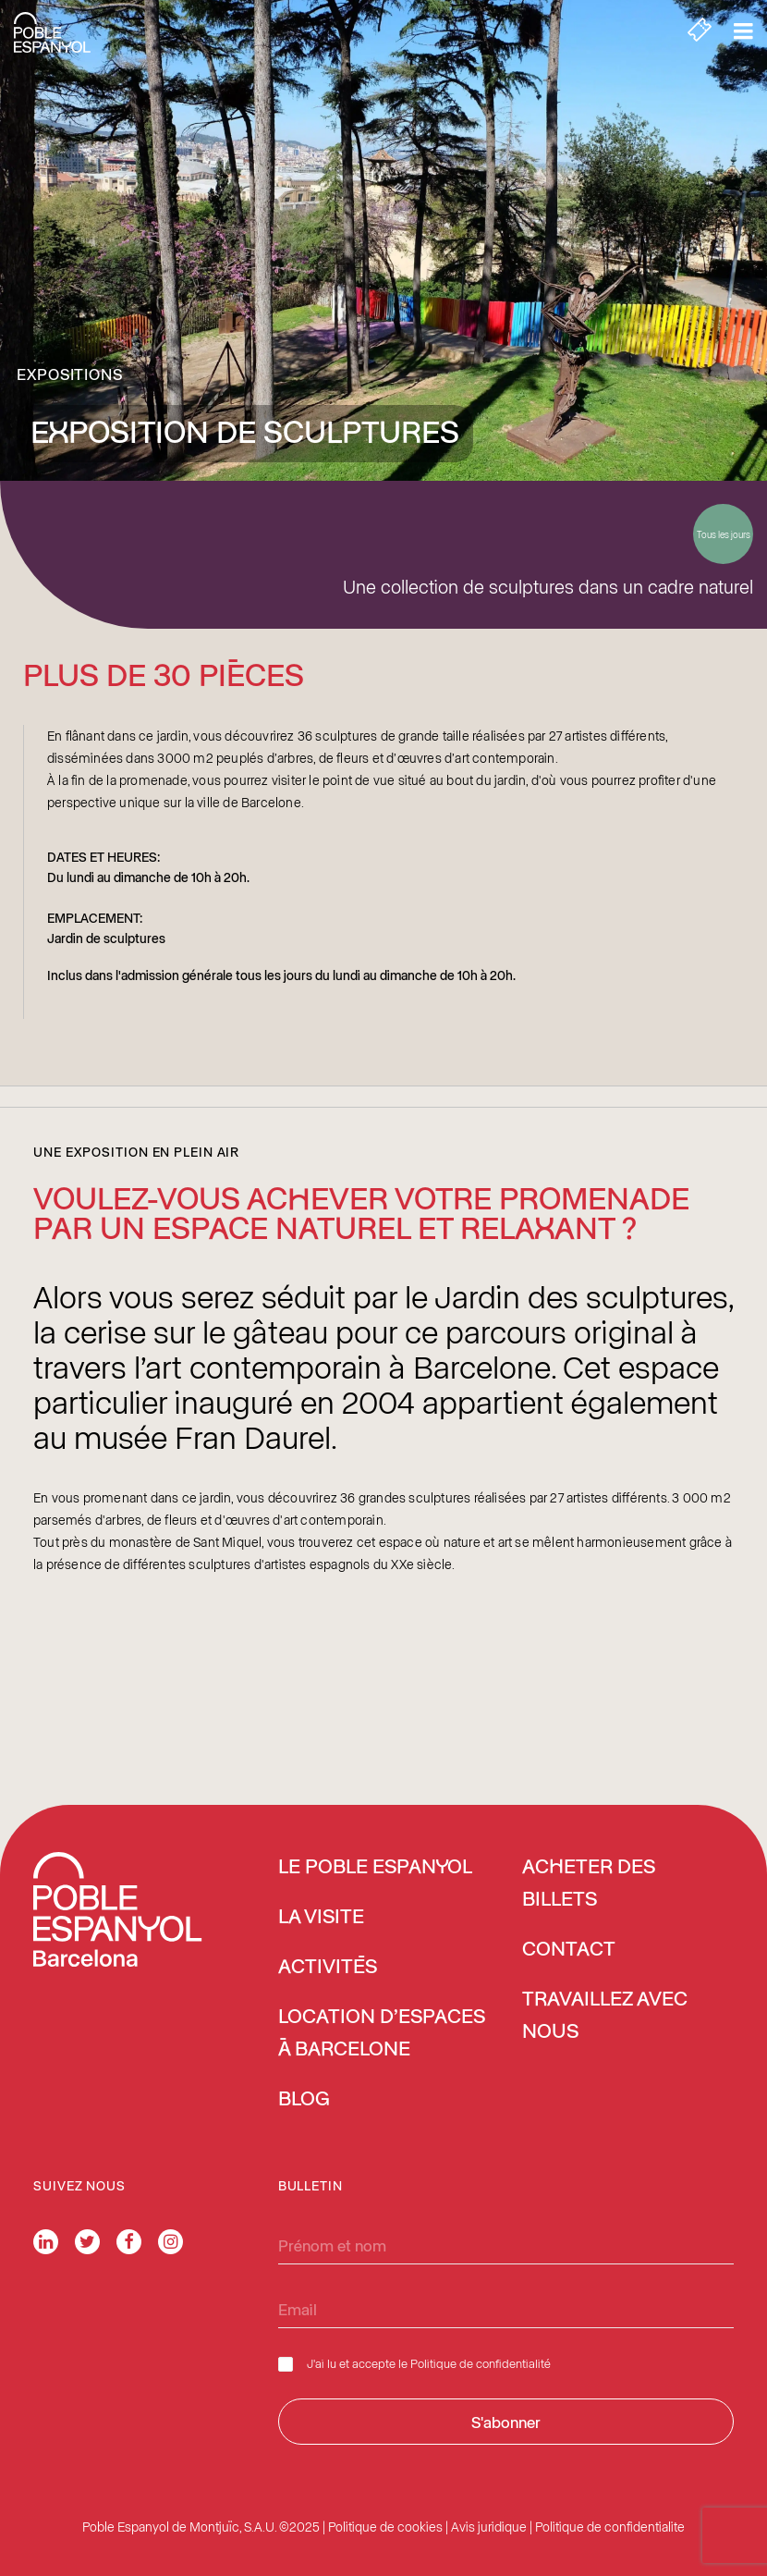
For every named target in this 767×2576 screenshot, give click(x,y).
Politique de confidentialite (610, 2526)
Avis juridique (489, 2526)
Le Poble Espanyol (375, 1868)
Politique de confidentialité (480, 2363)
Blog (304, 2100)
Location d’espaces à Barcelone (381, 2033)
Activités (327, 1967)
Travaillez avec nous (605, 2016)
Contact (568, 1950)
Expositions (70, 373)
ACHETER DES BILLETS (588, 1884)
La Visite (321, 1917)
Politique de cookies (385, 2526)
